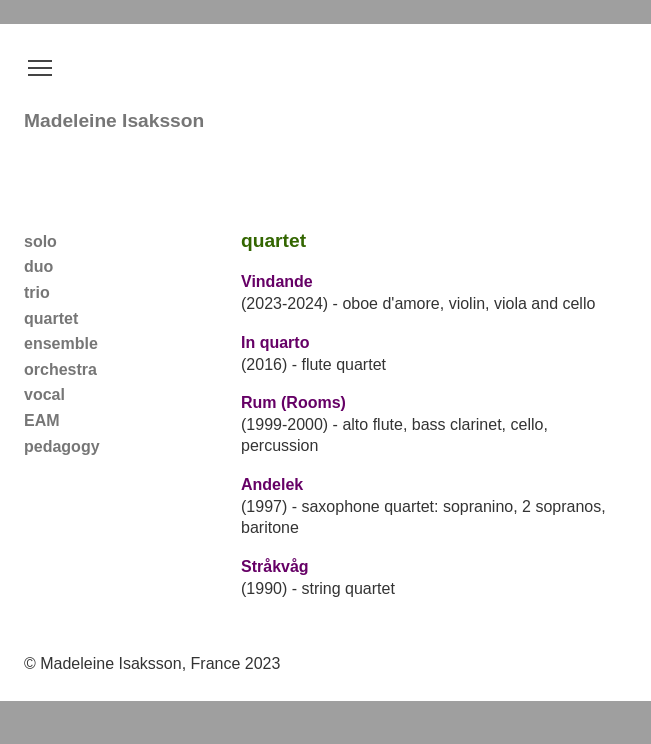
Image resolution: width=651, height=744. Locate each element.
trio (37, 292)
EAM (42, 420)
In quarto (275, 342)
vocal (44, 394)
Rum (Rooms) (293, 402)
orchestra (60, 369)
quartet (51, 318)
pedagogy (62, 446)
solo (40, 241)
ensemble (61, 343)
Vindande (277, 281)
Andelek (272, 484)
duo (38, 266)
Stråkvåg (275, 566)
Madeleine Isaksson (114, 120)
